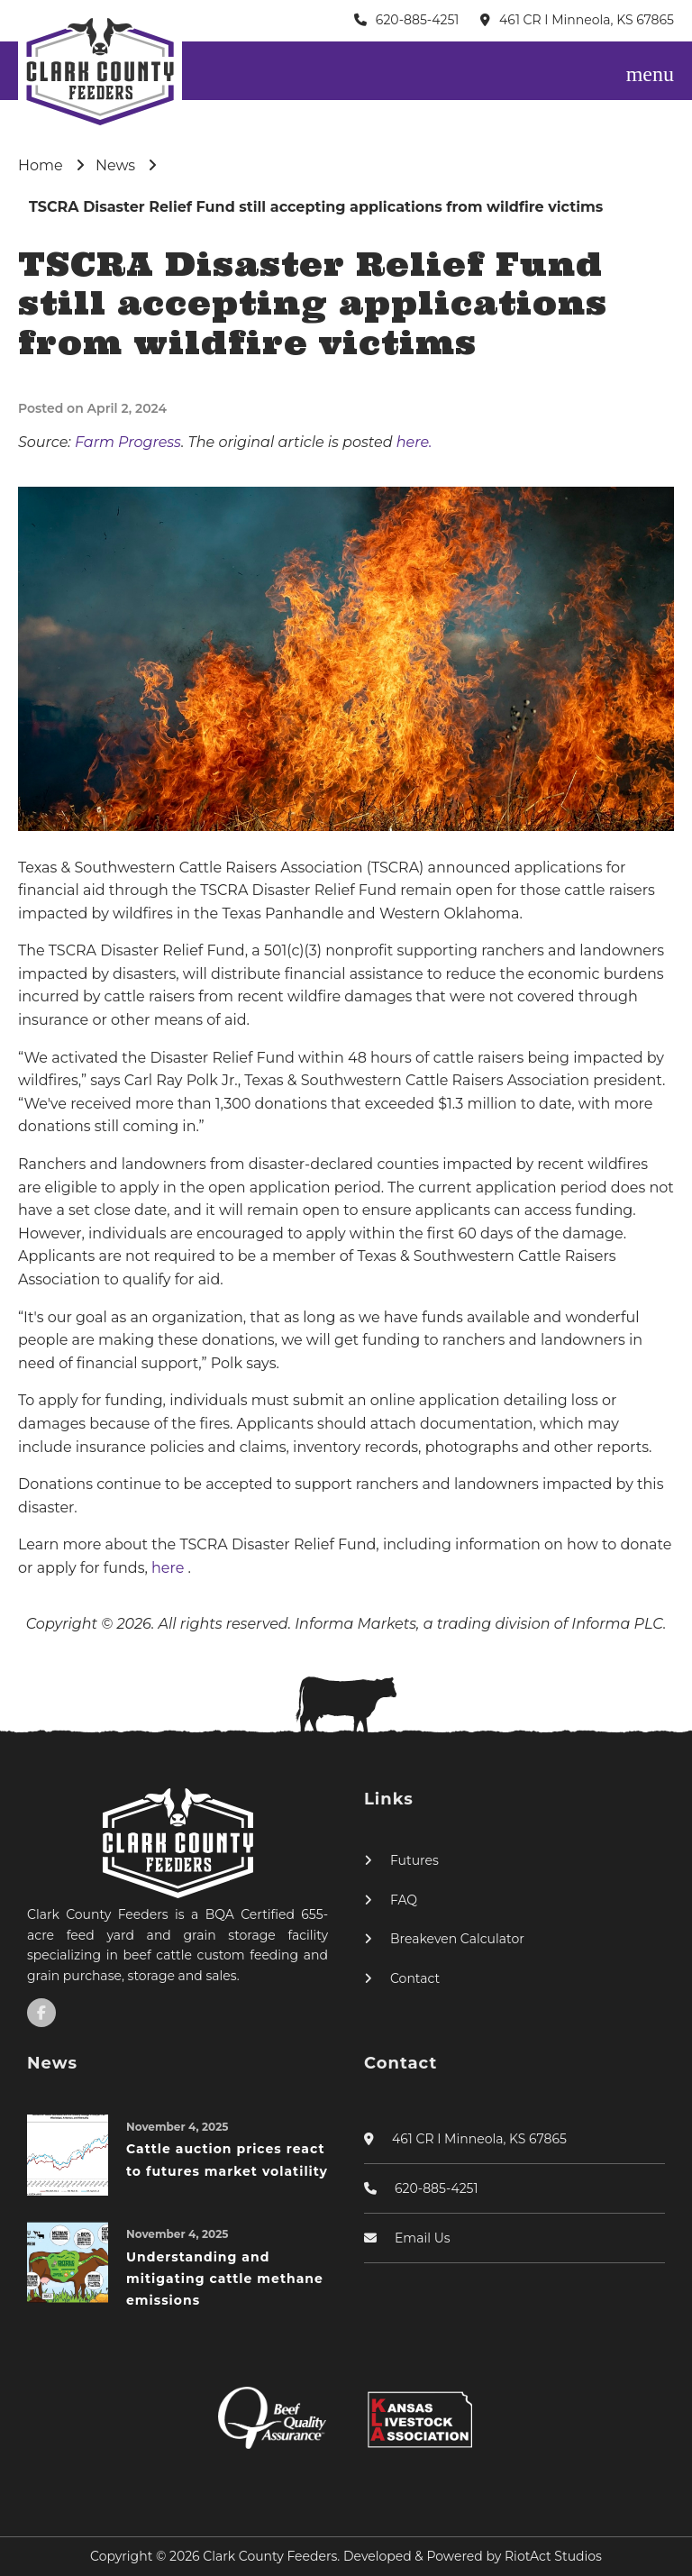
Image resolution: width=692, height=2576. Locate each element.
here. (414, 442)
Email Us (423, 2238)
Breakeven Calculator (457, 1939)
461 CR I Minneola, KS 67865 (586, 20)
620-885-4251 (418, 20)
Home (40, 165)
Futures (414, 1860)
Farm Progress (128, 442)
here (169, 1567)
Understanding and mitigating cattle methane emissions (224, 2279)
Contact (415, 1978)
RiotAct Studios (553, 2556)
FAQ (403, 1900)
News (115, 165)
